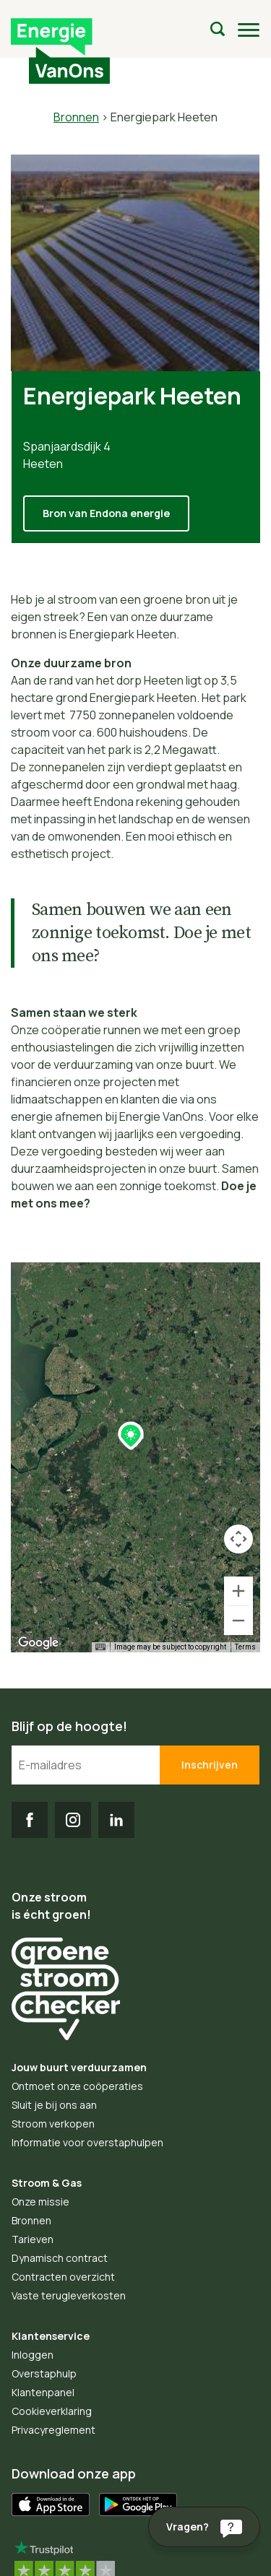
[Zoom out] (238, 1620)
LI (116, 1820)
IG (73, 1820)
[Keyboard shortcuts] (100, 1647)
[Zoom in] (238, 1591)
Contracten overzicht (63, 2277)
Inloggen (32, 2355)
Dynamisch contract (60, 2258)
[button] (131, 1435)
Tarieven (32, 2239)
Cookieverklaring (52, 2411)
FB (30, 1820)
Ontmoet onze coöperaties (77, 2086)
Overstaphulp (44, 2373)
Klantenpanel (43, 2392)
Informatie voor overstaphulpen (87, 2142)
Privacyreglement (53, 2430)
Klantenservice (51, 2336)
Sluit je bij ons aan (54, 2105)
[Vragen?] (204, 2527)
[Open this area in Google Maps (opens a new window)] (38, 1643)
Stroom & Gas (47, 2183)
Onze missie (40, 2201)
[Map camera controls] (238, 1539)
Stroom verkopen (53, 2123)
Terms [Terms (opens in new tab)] (245, 1647)
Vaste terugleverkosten (69, 2295)
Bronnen (76, 117)
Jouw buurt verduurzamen (79, 2067)
